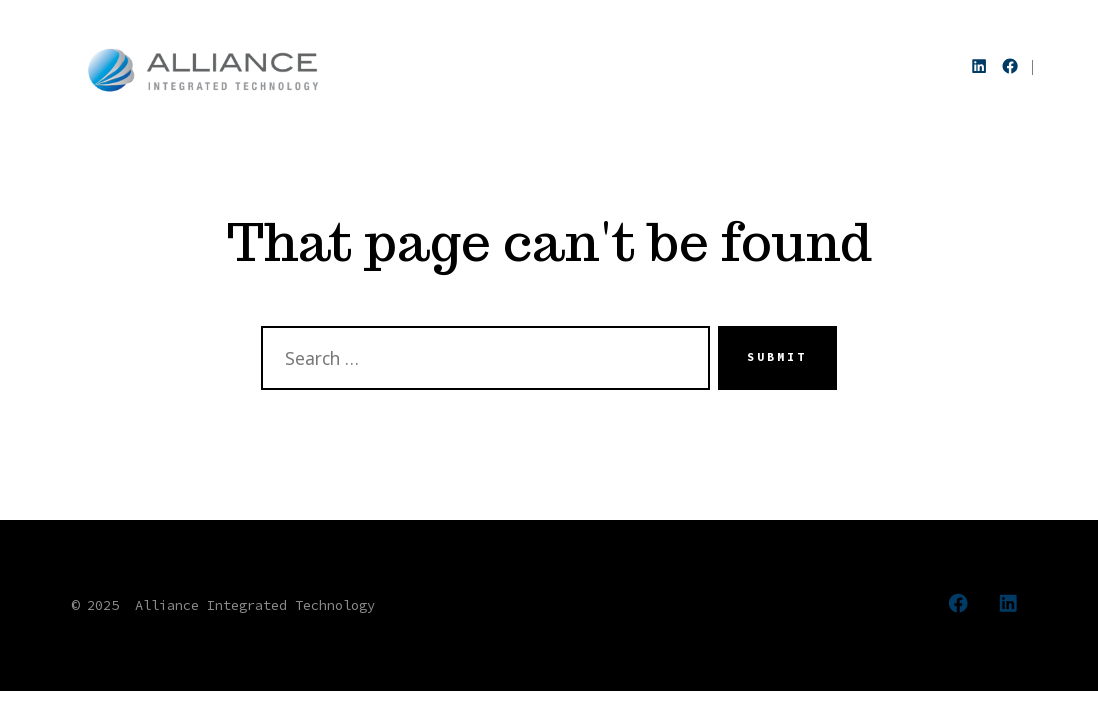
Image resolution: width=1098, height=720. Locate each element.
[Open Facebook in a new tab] (1010, 66)
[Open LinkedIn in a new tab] (979, 66)
